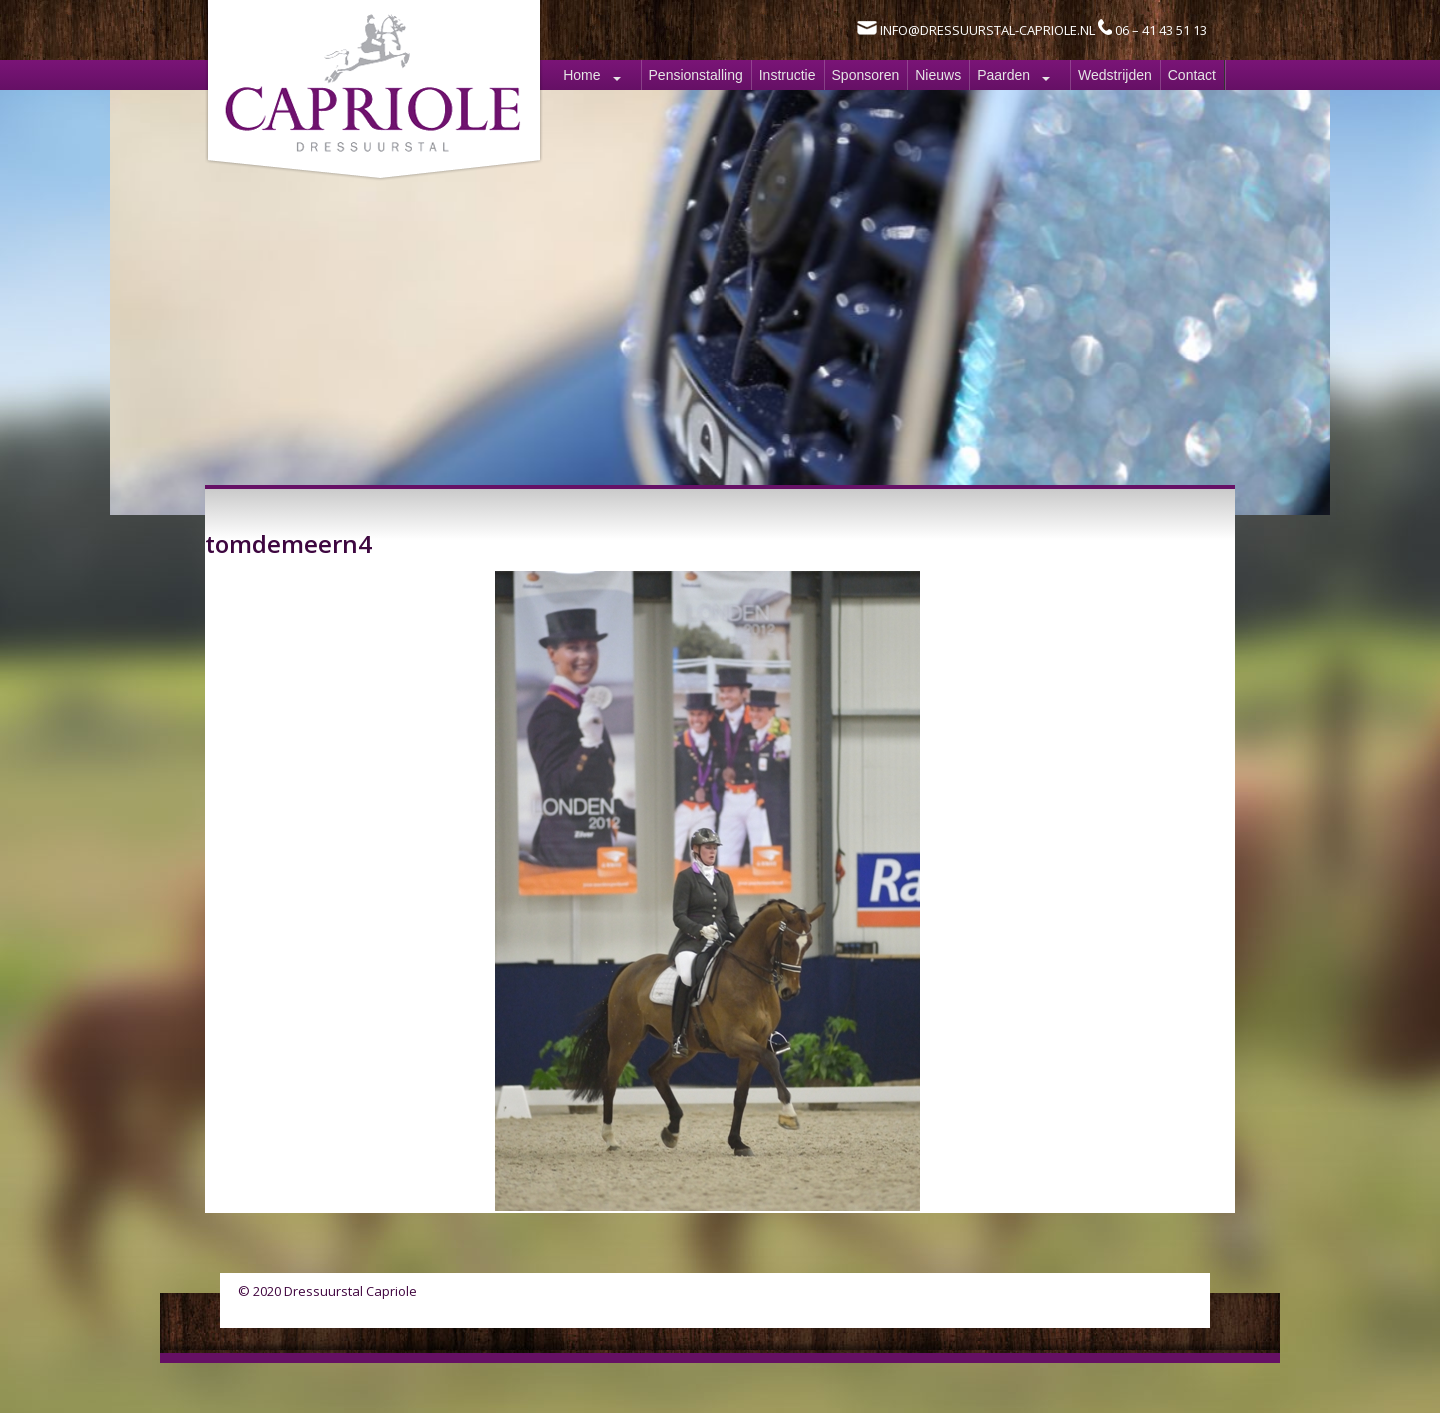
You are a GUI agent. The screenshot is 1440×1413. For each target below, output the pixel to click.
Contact (1192, 75)
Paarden (1003, 75)
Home (581, 75)
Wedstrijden (1115, 75)
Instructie (787, 75)
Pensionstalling (696, 75)
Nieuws (938, 75)
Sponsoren (866, 75)
